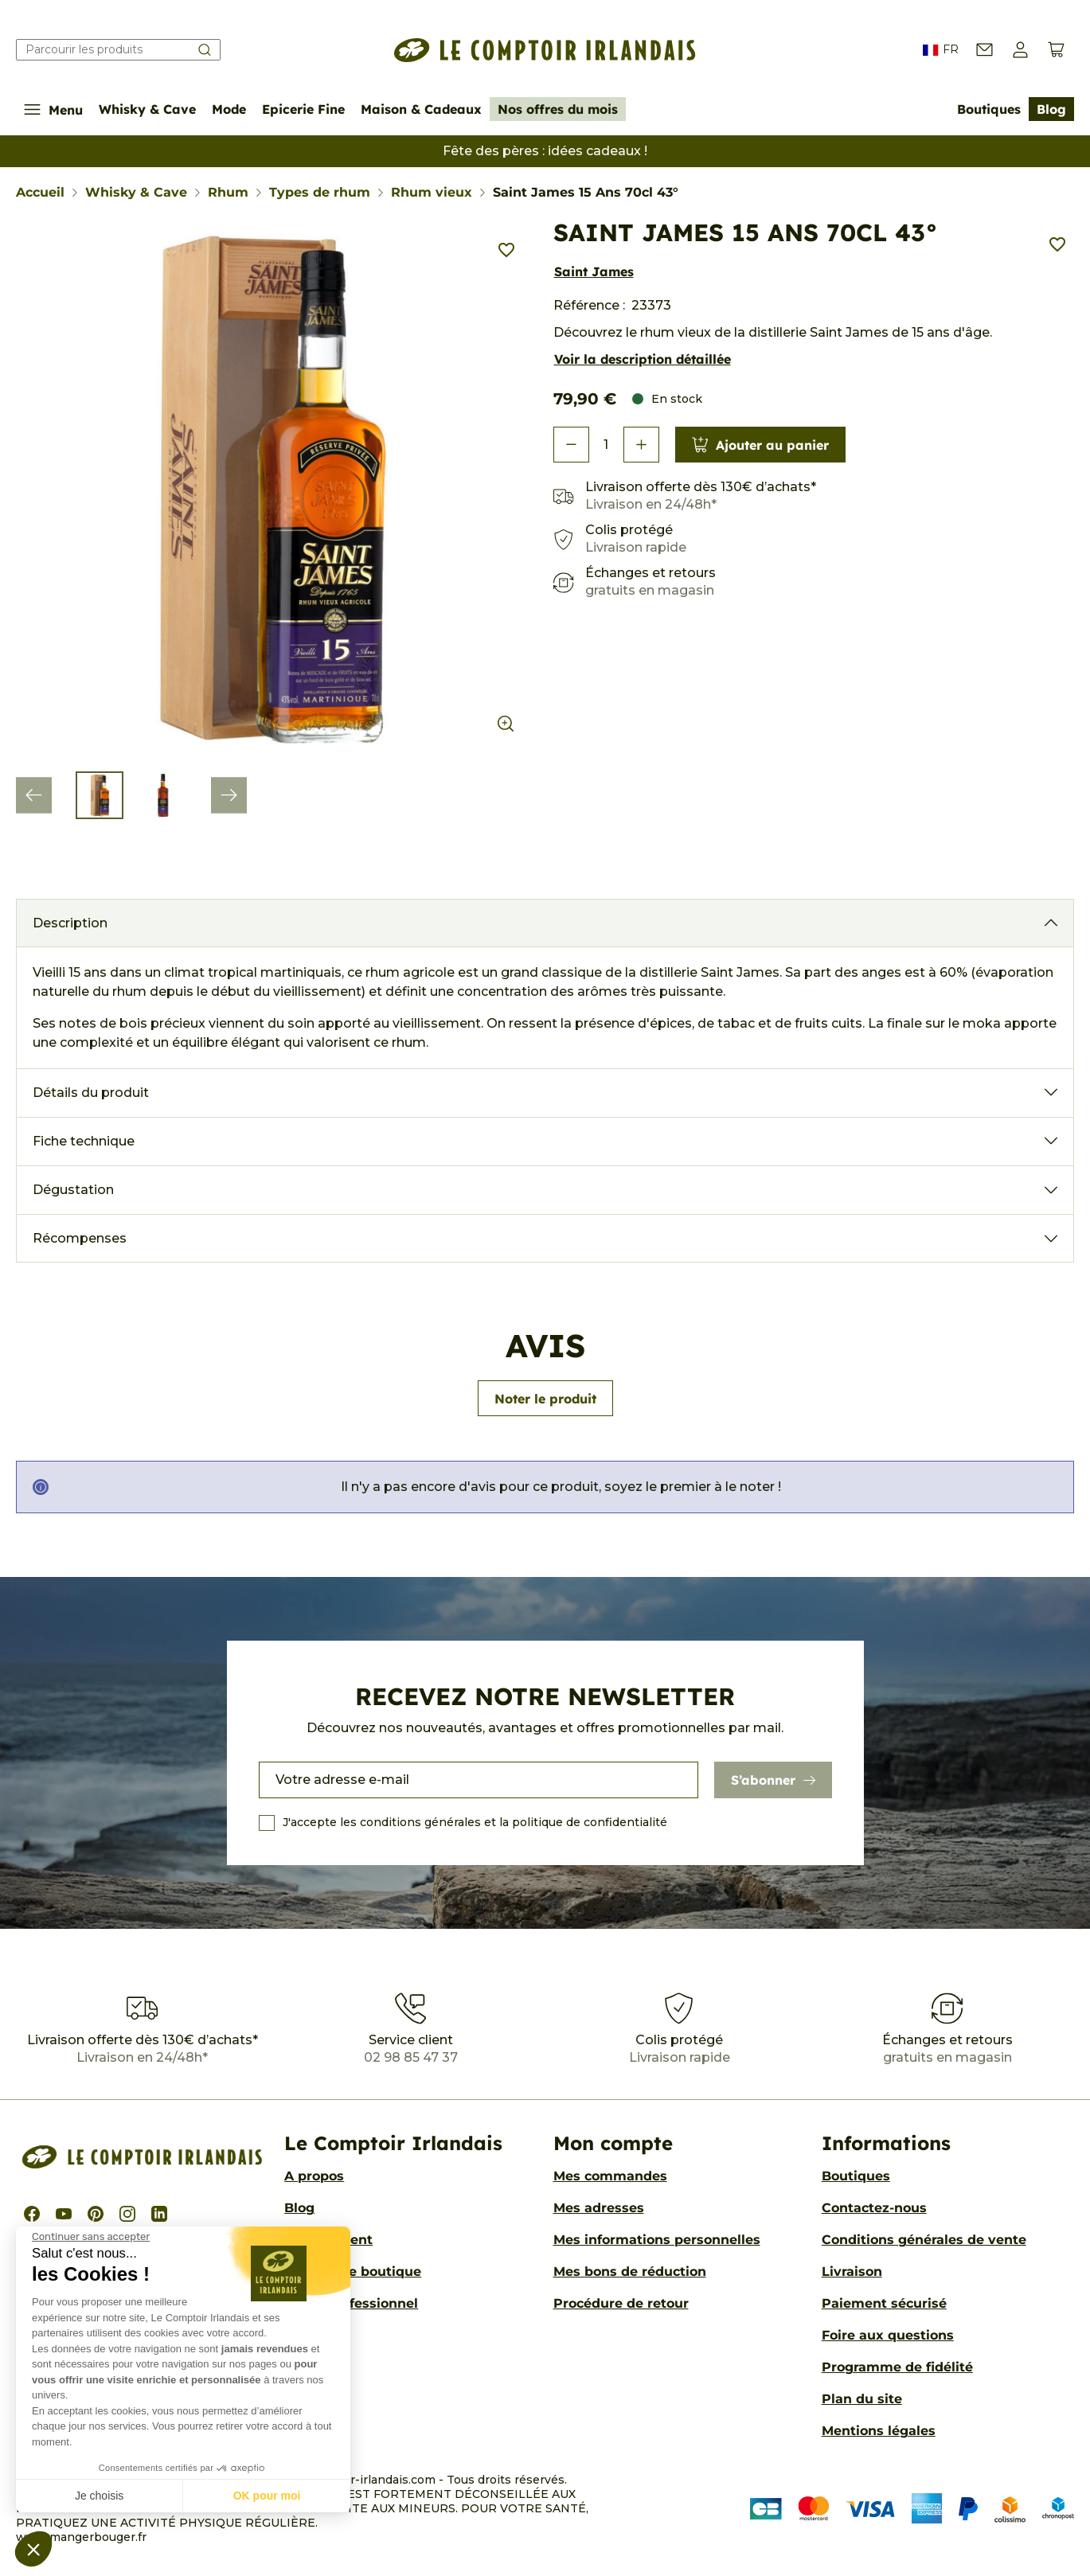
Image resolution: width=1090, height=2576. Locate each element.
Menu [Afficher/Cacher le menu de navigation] (53, 109)
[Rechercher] (118, 49)
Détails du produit (91, 1092)
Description (70, 923)
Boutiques (989, 109)
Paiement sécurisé (884, 2303)
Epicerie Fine (303, 109)
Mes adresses (598, 2207)
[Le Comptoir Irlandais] (545, 50)
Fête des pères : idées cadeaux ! (545, 150)
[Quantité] (606, 445)
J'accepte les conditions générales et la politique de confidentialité (475, 1822)
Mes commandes (610, 2176)
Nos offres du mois (558, 109)
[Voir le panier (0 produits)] (1056, 50)
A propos (314, 2176)
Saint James (594, 271)
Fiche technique (84, 1141)
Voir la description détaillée (642, 359)
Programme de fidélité (897, 2367)
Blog (1051, 109)
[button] (33, 2549)
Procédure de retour (621, 2303)
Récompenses (80, 1238)
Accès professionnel (351, 2303)
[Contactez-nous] (984, 50)
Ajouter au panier (760, 444)
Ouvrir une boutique (352, 2271)
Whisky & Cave (147, 109)
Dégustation (73, 1189)
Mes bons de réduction (629, 2271)
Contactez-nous (874, 2207)
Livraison (852, 2271)
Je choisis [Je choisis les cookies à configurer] (99, 2495)
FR (941, 50)
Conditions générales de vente (924, 2239)
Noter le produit (545, 1399)
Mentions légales (879, 2430)
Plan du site (862, 2398)
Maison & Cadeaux (421, 109)
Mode (229, 109)
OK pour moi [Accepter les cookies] (267, 2495)
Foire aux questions (888, 2335)
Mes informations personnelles (656, 2239)
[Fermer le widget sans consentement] (91, 2237)
